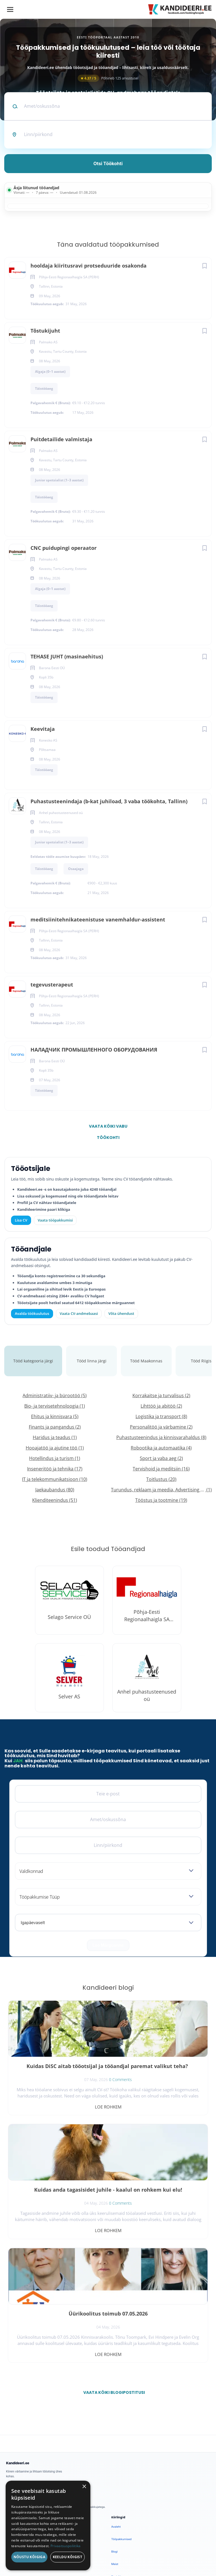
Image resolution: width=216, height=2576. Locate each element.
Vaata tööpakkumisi (18, 2475)
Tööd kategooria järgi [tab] (33, 1361)
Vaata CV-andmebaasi (79, 1313)
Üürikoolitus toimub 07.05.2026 (56, 2189)
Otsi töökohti (108, 163)
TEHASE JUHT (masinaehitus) (66, 656)
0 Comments (68, 2093)
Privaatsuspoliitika (122, 2477)
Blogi (114, 2427)
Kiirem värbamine (17, 2427)
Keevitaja (42, 728)
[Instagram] (41, 2365)
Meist (114, 2440)
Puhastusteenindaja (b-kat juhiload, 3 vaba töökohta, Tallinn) (108, 801)
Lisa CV (21, 1220)
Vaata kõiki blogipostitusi (111, 2269)
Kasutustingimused (123, 2465)
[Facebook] (12, 2365)
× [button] (84, 2487)
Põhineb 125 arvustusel (108, 78)
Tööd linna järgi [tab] (91, 1361)
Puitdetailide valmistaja (61, 439)
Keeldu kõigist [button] (67, 2557)
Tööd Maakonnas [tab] (146, 1361)
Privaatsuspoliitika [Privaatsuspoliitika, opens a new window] (66, 2545)
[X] (26, 2365)
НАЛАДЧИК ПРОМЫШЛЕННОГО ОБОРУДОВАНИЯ (93, 1049)
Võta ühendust (121, 1313)
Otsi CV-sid (13, 2415)
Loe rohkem (56, 2107)
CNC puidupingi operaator (63, 547)
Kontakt (116, 2452)
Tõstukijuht (45, 330)
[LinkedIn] (56, 2365)
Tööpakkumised (121, 2415)
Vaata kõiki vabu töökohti (108, 1127)
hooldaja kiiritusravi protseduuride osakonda (88, 265)
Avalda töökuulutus (32, 1313)
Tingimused (96, 2552)
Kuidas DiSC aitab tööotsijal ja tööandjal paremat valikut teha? (56, 2073)
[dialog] (48, 2525)
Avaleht (116, 2403)
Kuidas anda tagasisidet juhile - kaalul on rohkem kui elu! (160, 2070)
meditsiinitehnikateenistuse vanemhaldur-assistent (97, 919)
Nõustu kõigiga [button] (29, 2557)
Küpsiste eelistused (129, 2552)
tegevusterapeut (51, 984)
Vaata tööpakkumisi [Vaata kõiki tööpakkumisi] (55, 1220)
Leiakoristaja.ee (16, 2383)
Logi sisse (12, 2440)
